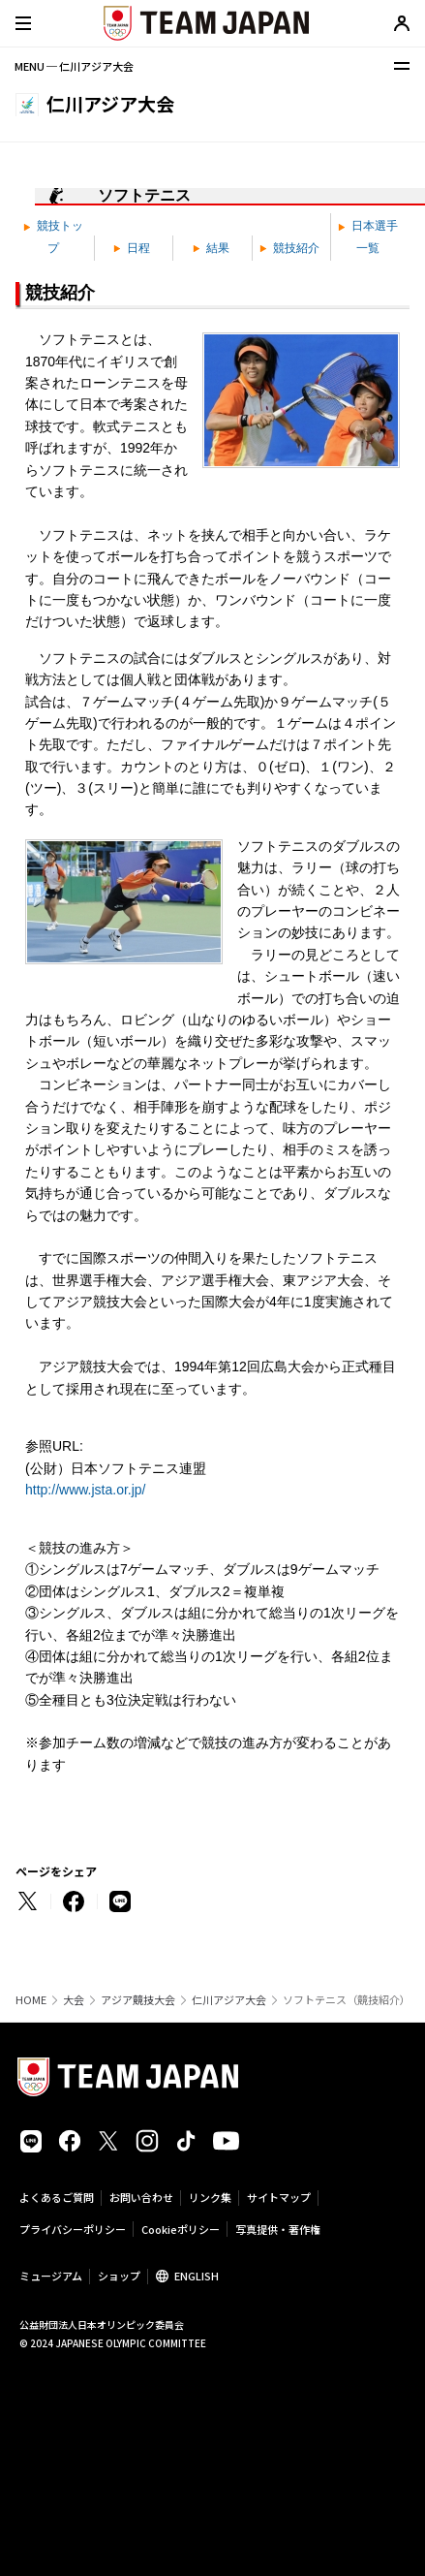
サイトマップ (279, 2197)
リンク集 (210, 2197)
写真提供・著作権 (277, 2229)
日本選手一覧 (368, 236)
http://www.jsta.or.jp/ (85, 1489)
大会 (73, 2000)
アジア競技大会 (138, 2000)
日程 (131, 248)
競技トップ (53, 236)
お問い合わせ (141, 2197)
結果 (211, 248)
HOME (30, 2000)
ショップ (119, 2275)
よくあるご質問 (56, 2197)
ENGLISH (196, 2275)
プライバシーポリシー (72, 2229)
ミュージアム (50, 2275)
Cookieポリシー (180, 2229)
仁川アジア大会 (229, 2000)
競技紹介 (289, 248)
